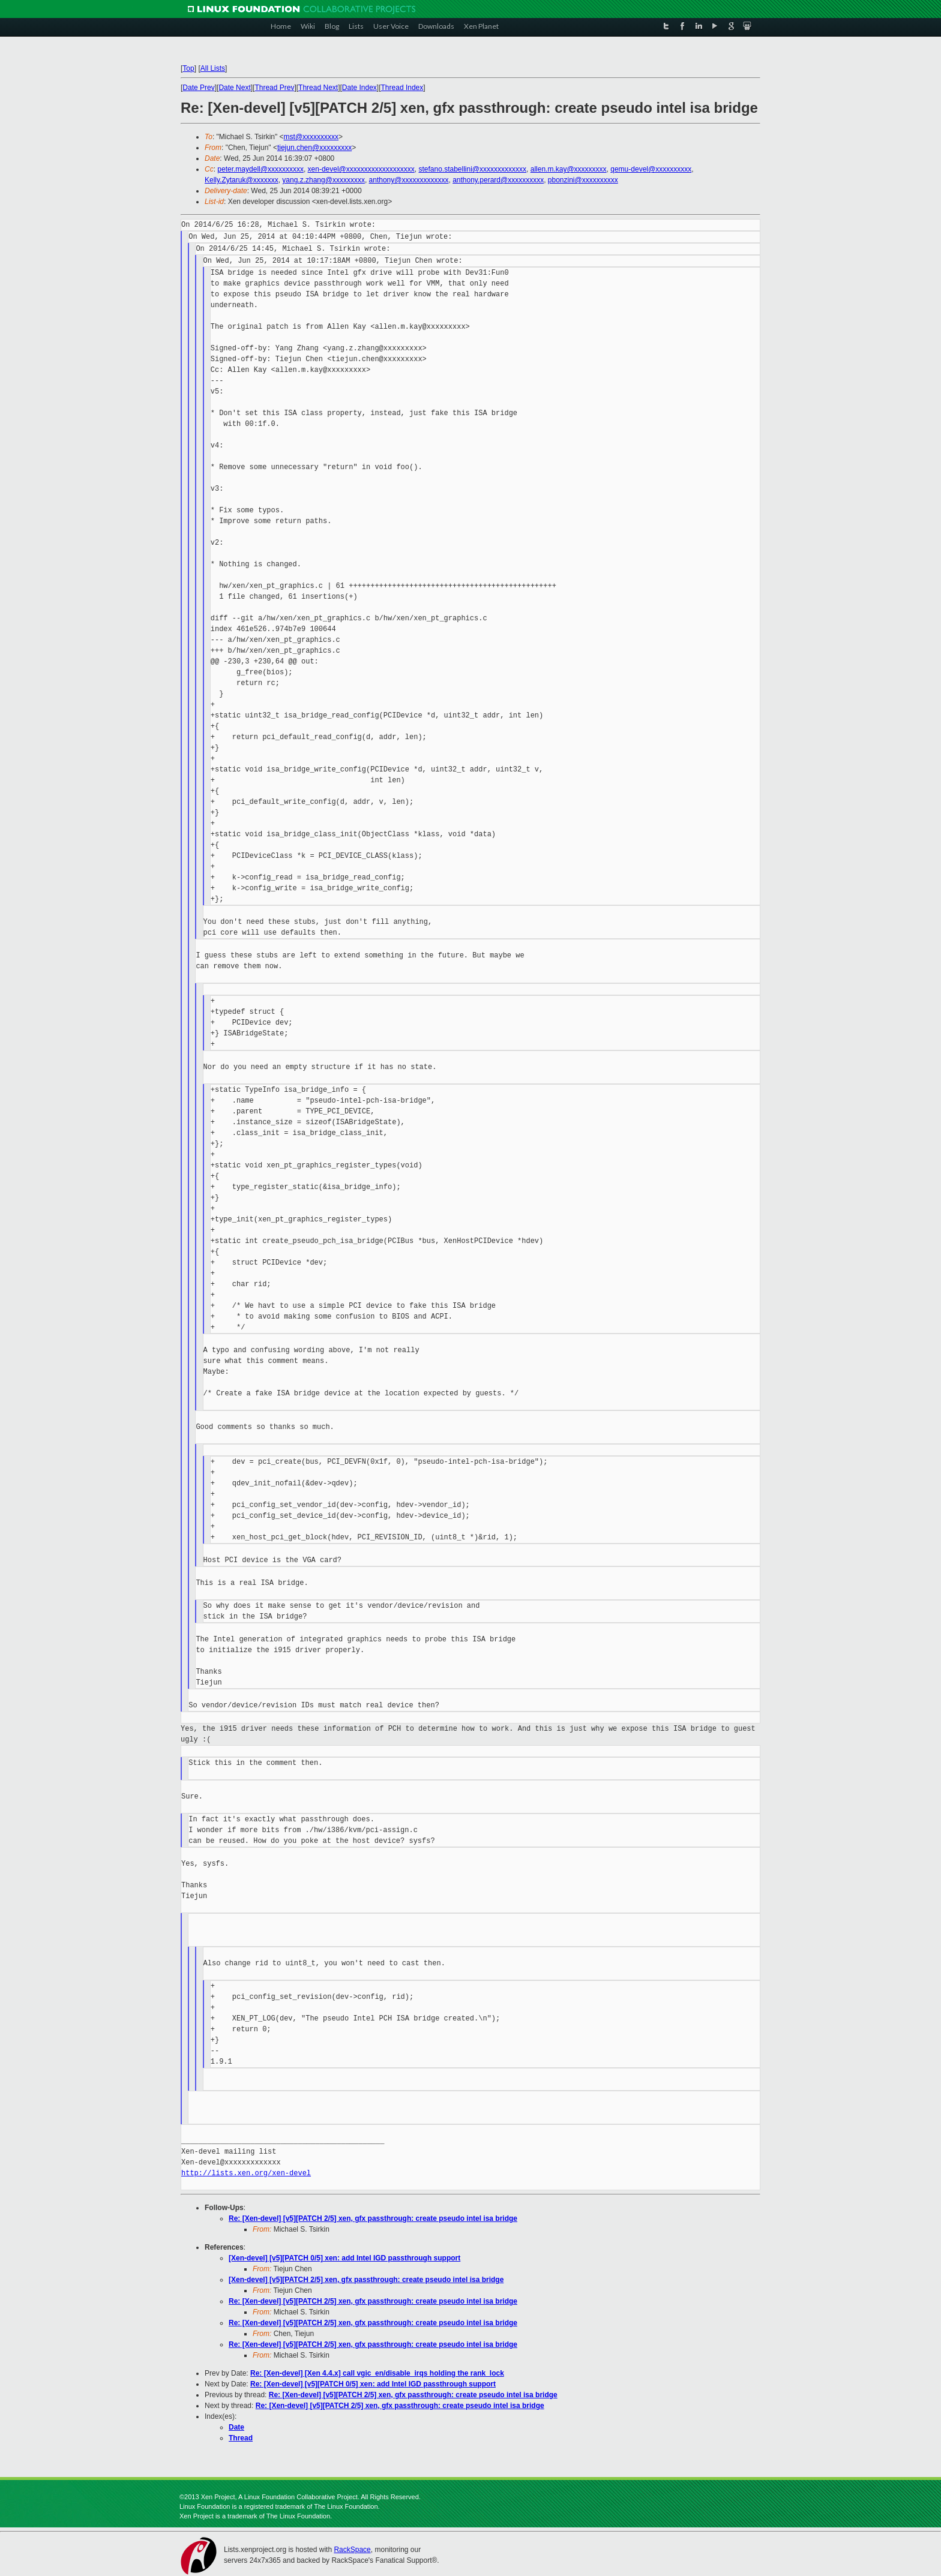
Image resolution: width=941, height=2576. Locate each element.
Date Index (359, 87)
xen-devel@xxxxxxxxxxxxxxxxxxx (361, 169)
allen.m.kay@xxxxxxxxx (569, 169)
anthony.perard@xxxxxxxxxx (498, 180)
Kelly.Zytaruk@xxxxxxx (241, 180)
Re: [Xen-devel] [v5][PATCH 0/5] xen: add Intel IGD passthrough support (373, 2384)
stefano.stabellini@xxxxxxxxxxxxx (472, 169)
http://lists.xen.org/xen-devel (246, 2173)
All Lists (212, 68)
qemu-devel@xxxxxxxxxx (650, 169)
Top (188, 68)
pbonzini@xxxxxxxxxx (583, 180)
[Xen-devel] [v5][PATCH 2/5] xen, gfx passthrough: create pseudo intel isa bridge (366, 2279)
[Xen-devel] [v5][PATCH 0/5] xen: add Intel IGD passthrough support (344, 2258)
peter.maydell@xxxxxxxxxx (260, 169)
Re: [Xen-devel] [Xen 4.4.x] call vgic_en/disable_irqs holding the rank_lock (377, 2373)
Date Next (234, 87)
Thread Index (402, 87)
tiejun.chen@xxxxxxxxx (314, 147)
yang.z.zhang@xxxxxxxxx (323, 180)
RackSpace (352, 2549)
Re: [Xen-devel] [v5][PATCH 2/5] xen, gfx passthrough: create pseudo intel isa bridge (373, 2218)
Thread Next (318, 87)
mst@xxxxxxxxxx (311, 137)
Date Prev (198, 87)
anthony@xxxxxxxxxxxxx (409, 180)
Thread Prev (274, 87)
